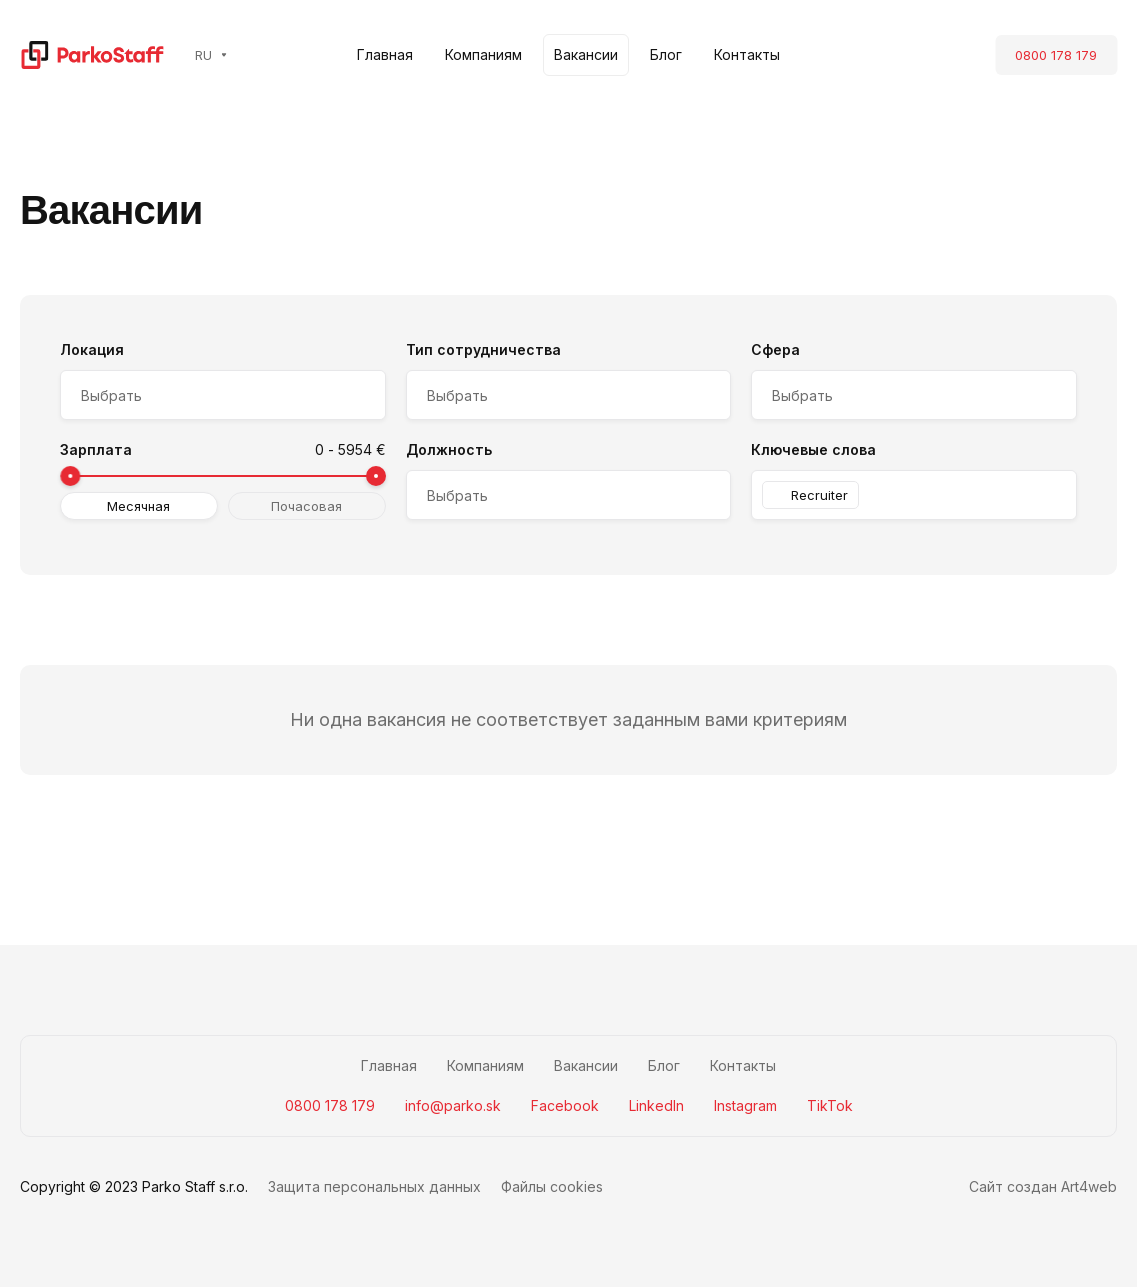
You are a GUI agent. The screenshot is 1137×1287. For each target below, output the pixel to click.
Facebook (565, 1105)
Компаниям (483, 54)
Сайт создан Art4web (1043, 1186)
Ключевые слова (813, 449)
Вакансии (586, 54)
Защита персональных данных (374, 1186)
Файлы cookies (552, 1186)
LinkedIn (656, 1105)
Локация (92, 349)
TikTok (830, 1105)
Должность (449, 449)
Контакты (747, 54)
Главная (385, 54)
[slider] (70, 476)
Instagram (745, 1105)
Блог (666, 54)
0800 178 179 (1056, 55)
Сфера (775, 349)
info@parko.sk (453, 1105)
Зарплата (96, 449)
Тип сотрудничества (483, 349)
